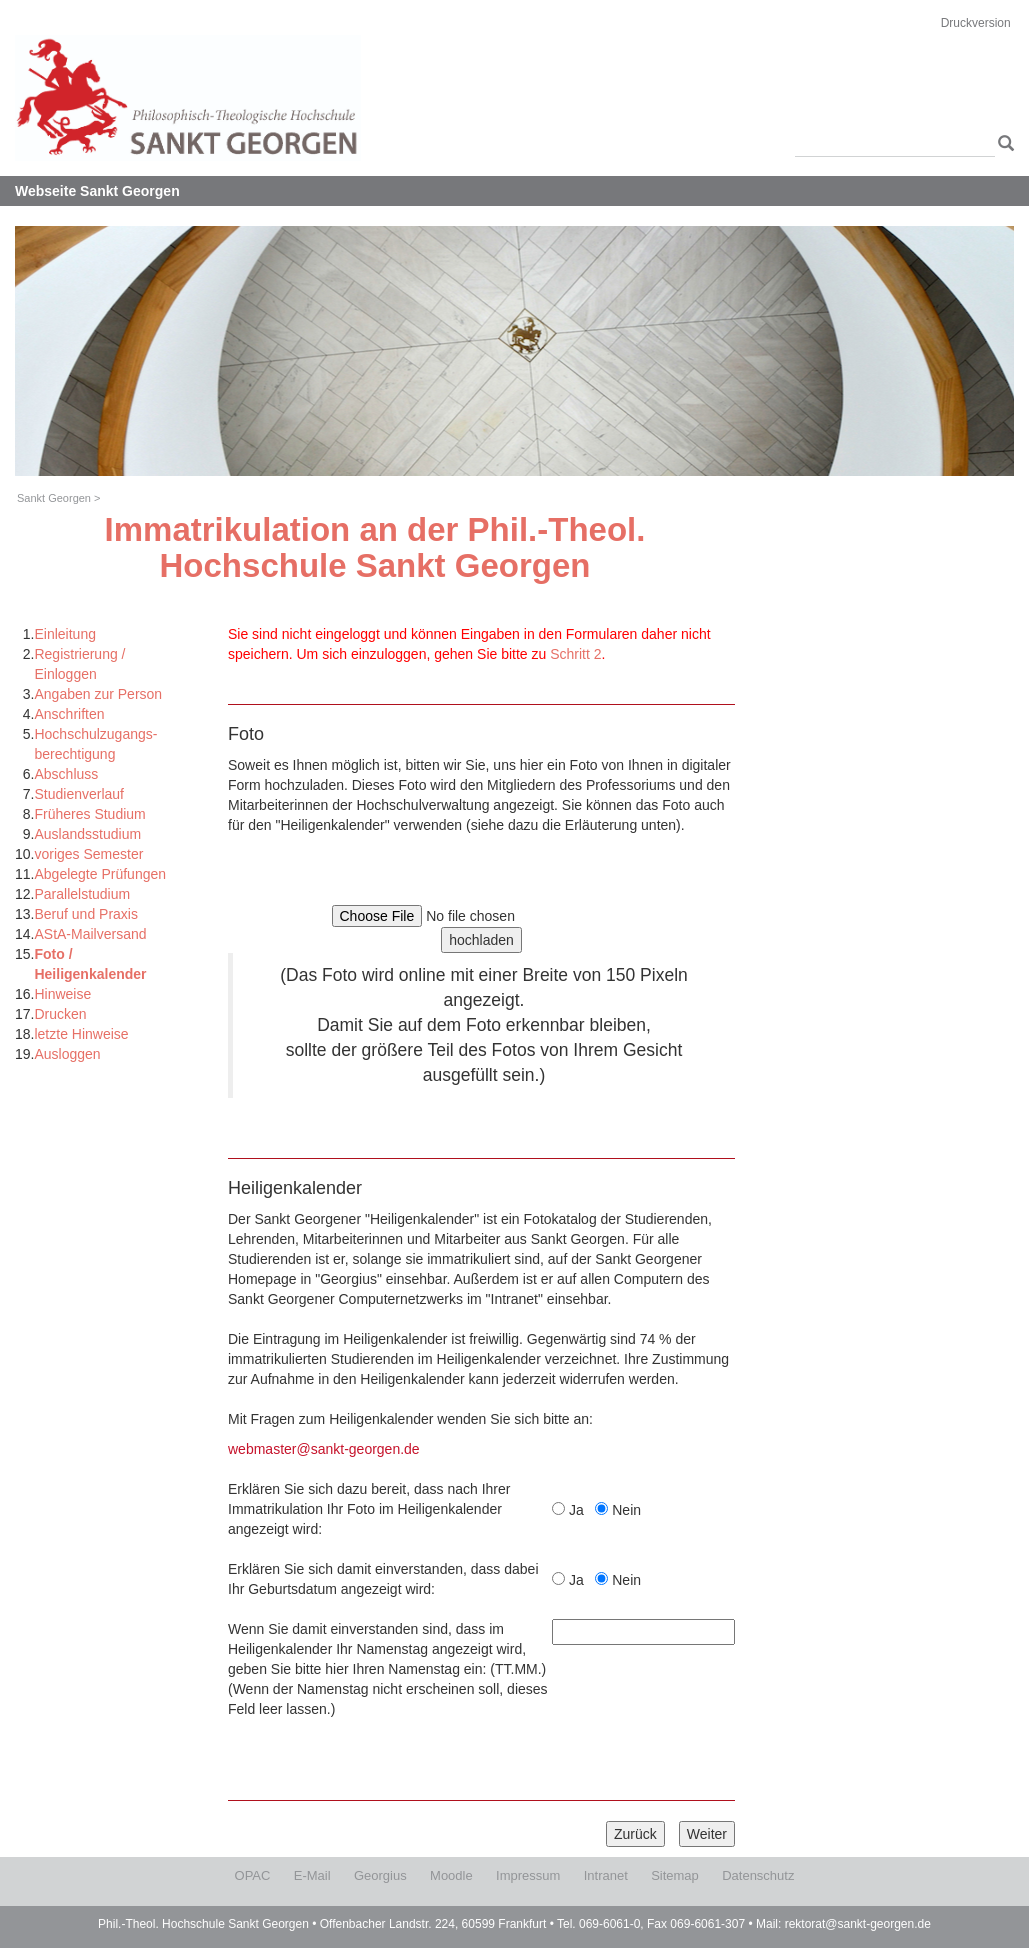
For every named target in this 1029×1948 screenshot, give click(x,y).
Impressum (528, 1875)
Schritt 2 (575, 654)
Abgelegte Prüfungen (100, 874)
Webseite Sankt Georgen (97, 191)
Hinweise (62, 994)
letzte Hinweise (81, 1034)
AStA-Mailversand (90, 934)
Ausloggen (67, 1054)
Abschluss (66, 774)
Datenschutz (758, 1875)
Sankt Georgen (54, 498)
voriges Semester (88, 854)
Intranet (606, 1875)
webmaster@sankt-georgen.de (324, 1449)
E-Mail (312, 1875)
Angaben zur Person (98, 694)
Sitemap (675, 1875)
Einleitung (65, 634)
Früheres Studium (89, 814)
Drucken (60, 1014)
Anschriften (69, 714)
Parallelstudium (82, 894)
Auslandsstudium (87, 834)
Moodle (451, 1875)
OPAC (253, 1875)
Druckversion (976, 23)
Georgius (380, 1875)
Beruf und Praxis (86, 914)
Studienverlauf (79, 794)
